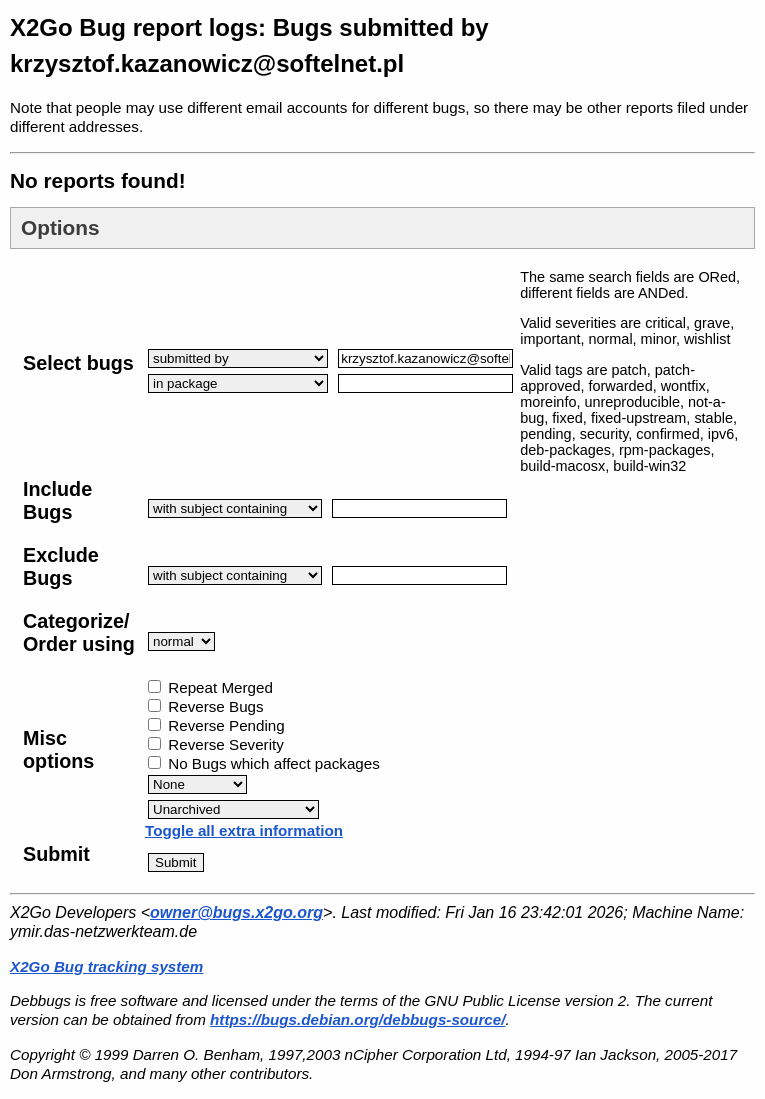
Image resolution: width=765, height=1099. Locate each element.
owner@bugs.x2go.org (236, 912)
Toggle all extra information (244, 830)
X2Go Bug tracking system (106, 966)
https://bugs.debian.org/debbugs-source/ (357, 1019)
